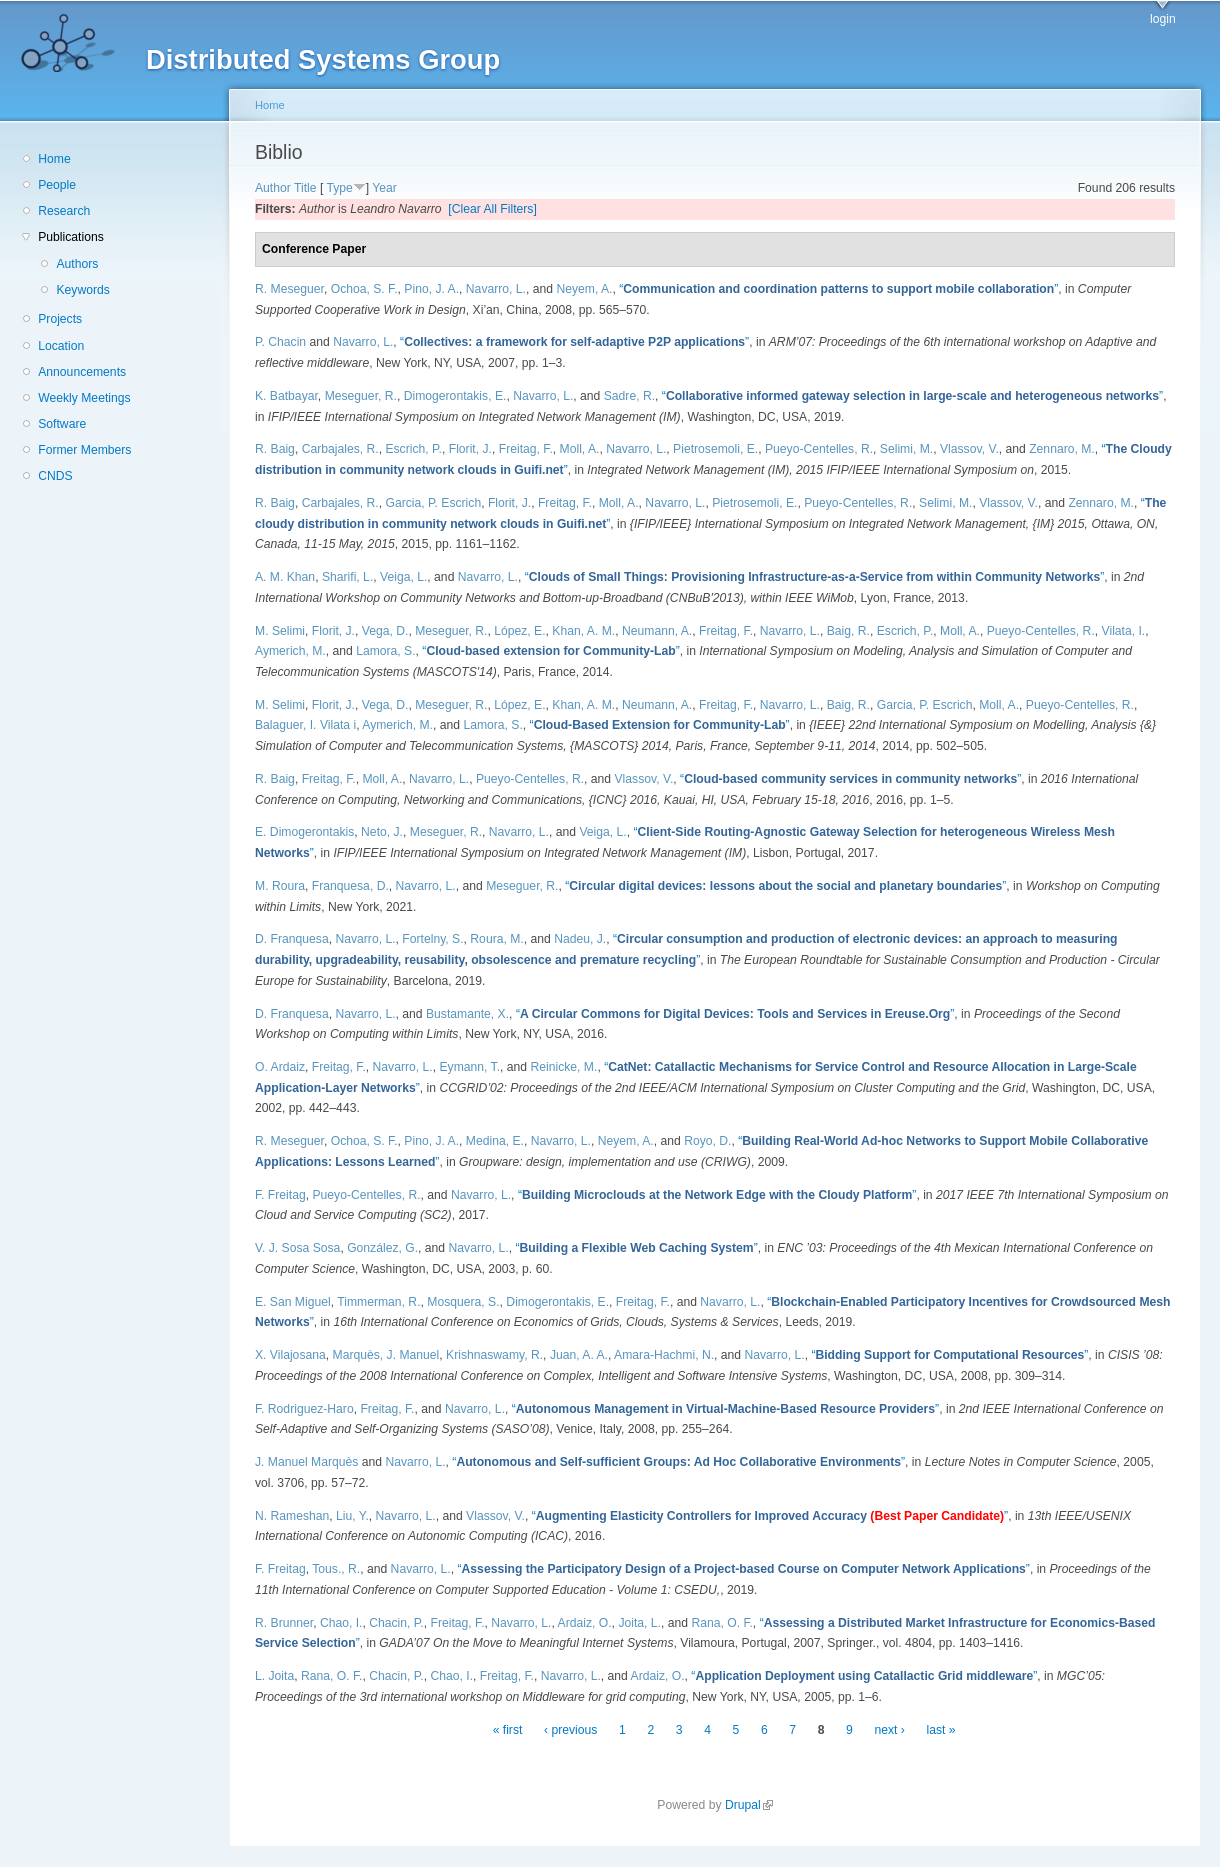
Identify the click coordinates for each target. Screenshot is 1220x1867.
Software (62, 424)
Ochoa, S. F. (364, 289)
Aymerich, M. (290, 651)
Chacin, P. (396, 1623)
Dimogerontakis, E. (455, 396)
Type (339, 188)
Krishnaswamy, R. (494, 1355)
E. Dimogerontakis (304, 832)
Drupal (749, 1805)
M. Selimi (280, 631)
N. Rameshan (292, 1516)
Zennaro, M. (1062, 449)
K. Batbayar (286, 396)
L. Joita (274, 1676)
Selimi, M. (906, 449)
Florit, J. (470, 449)
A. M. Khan (285, 577)
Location (61, 346)
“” (838, 289)
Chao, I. (341, 1623)
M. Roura (280, 886)
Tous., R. (336, 1569)
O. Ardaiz (280, 1067)
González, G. (382, 1248)
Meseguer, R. (361, 396)
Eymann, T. (469, 1067)
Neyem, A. (584, 289)
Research (64, 211)
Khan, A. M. (583, 631)
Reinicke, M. (564, 1067)
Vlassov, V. (969, 449)
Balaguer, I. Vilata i (305, 725)
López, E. (519, 631)
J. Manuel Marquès (306, 1462)
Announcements (82, 372)
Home (54, 159)
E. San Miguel (293, 1302)
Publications (71, 237)
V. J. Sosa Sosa (297, 1248)
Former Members (84, 450)
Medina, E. (495, 1141)
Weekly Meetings (84, 398)
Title (305, 188)
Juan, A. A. (579, 1355)
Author (273, 188)
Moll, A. (580, 449)
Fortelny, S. (432, 939)
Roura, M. (496, 939)
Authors (77, 264)
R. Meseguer (289, 289)
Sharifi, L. (347, 577)
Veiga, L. (403, 577)
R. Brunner (284, 1623)
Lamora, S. (385, 651)
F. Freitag (280, 1195)
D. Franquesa (292, 939)
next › (890, 1730)
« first (508, 1730)
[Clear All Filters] (492, 209)
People (57, 185)
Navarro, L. (496, 289)
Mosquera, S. (463, 1302)
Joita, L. (639, 1623)
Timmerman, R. (378, 1302)
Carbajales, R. (340, 449)
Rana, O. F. (721, 1623)
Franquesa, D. (350, 886)
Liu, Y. (352, 1516)
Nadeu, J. (580, 939)
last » (941, 1730)
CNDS (55, 476)
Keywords (82, 290)
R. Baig (275, 449)
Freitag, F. (526, 449)
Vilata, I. (1124, 631)
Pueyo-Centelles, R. (819, 449)
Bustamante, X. (467, 1014)
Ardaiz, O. (585, 1623)
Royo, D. (707, 1141)
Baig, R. (848, 631)
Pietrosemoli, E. (715, 449)
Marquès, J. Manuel (386, 1355)
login (1163, 19)
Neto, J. (382, 832)
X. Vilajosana (290, 1355)
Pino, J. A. (431, 289)
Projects (60, 319)
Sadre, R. (629, 396)
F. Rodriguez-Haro (304, 1409)
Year (384, 188)
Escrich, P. (413, 449)
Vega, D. (385, 631)
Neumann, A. (657, 631)
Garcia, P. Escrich (433, 503)
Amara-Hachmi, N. (664, 1355)
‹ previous (570, 1730)
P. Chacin (280, 342)
